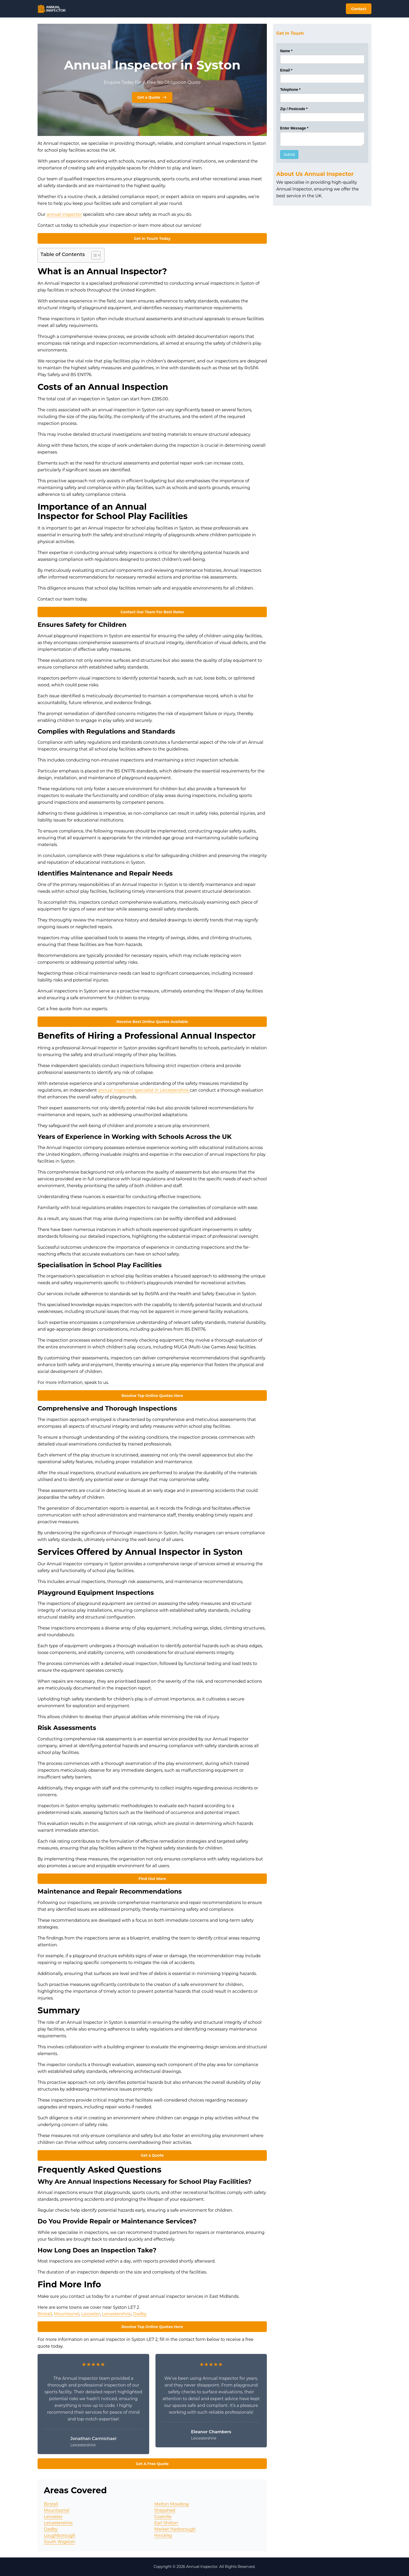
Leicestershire (116, 2313)
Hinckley (163, 2535)
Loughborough (60, 2535)
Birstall (45, 2313)
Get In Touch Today (152, 238)
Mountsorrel (66, 2313)
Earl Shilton (166, 2522)
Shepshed (164, 2510)
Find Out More (152, 1878)
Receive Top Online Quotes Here (152, 1395)
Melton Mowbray (171, 2504)
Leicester (90, 2313)
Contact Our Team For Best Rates (152, 612)
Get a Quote (152, 97)
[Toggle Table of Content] (93, 255)
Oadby (140, 2313)
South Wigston (59, 2541)
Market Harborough (175, 2529)
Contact (358, 9)
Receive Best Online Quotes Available (152, 1021)
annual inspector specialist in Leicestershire (144, 1090)
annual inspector (64, 214)
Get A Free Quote (152, 2463)
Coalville (163, 2516)
